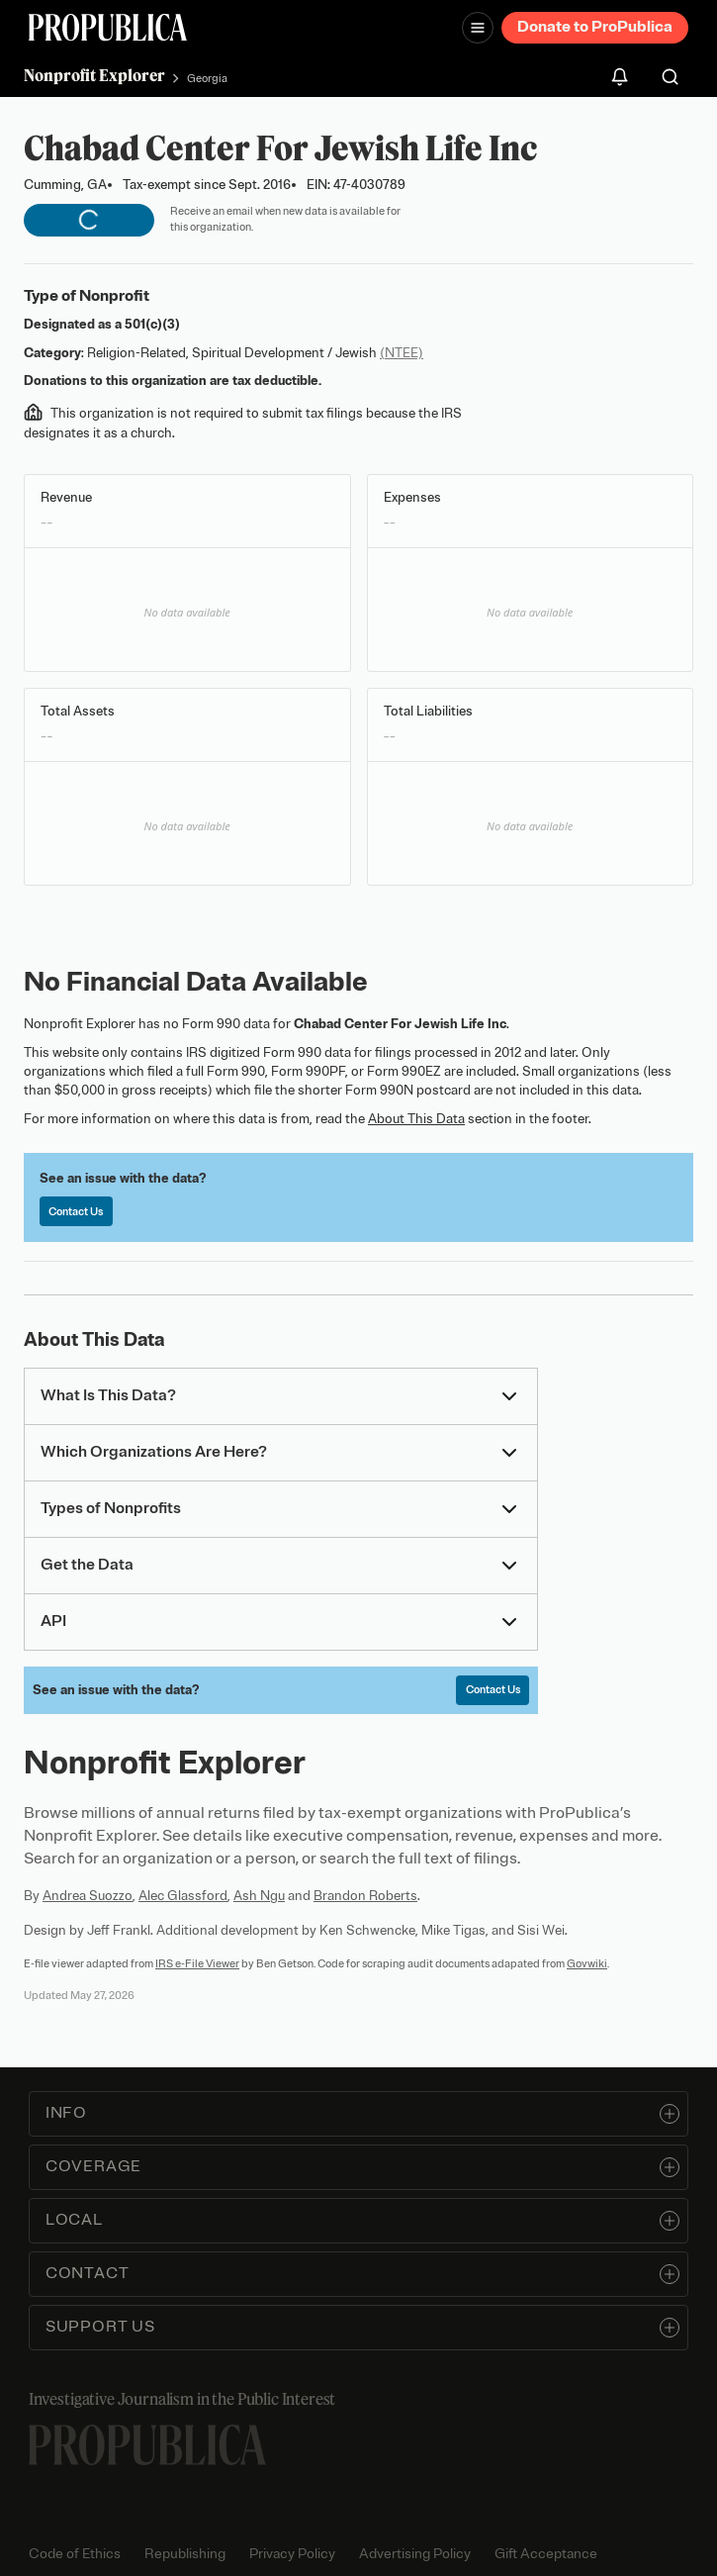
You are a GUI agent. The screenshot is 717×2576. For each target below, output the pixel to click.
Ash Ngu (259, 1895)
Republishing (184, 2553)
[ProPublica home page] (147, 2445)
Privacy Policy (292, 2553)
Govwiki (587, 1963)
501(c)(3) (152, 324)
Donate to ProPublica (594, 27)
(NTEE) (401, 352)
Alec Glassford (182, 1895)
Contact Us (75, 1211)
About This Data (416, 1118)
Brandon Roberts (365, 1895)
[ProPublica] (108, 27)
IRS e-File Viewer (197, 1963)
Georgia (207, 78)
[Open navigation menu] (477, 28)
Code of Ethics (75, 2553)
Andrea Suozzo (88, 1895)
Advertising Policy (415, 2553)
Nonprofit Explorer (94, 75)
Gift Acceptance (545, 2553)
